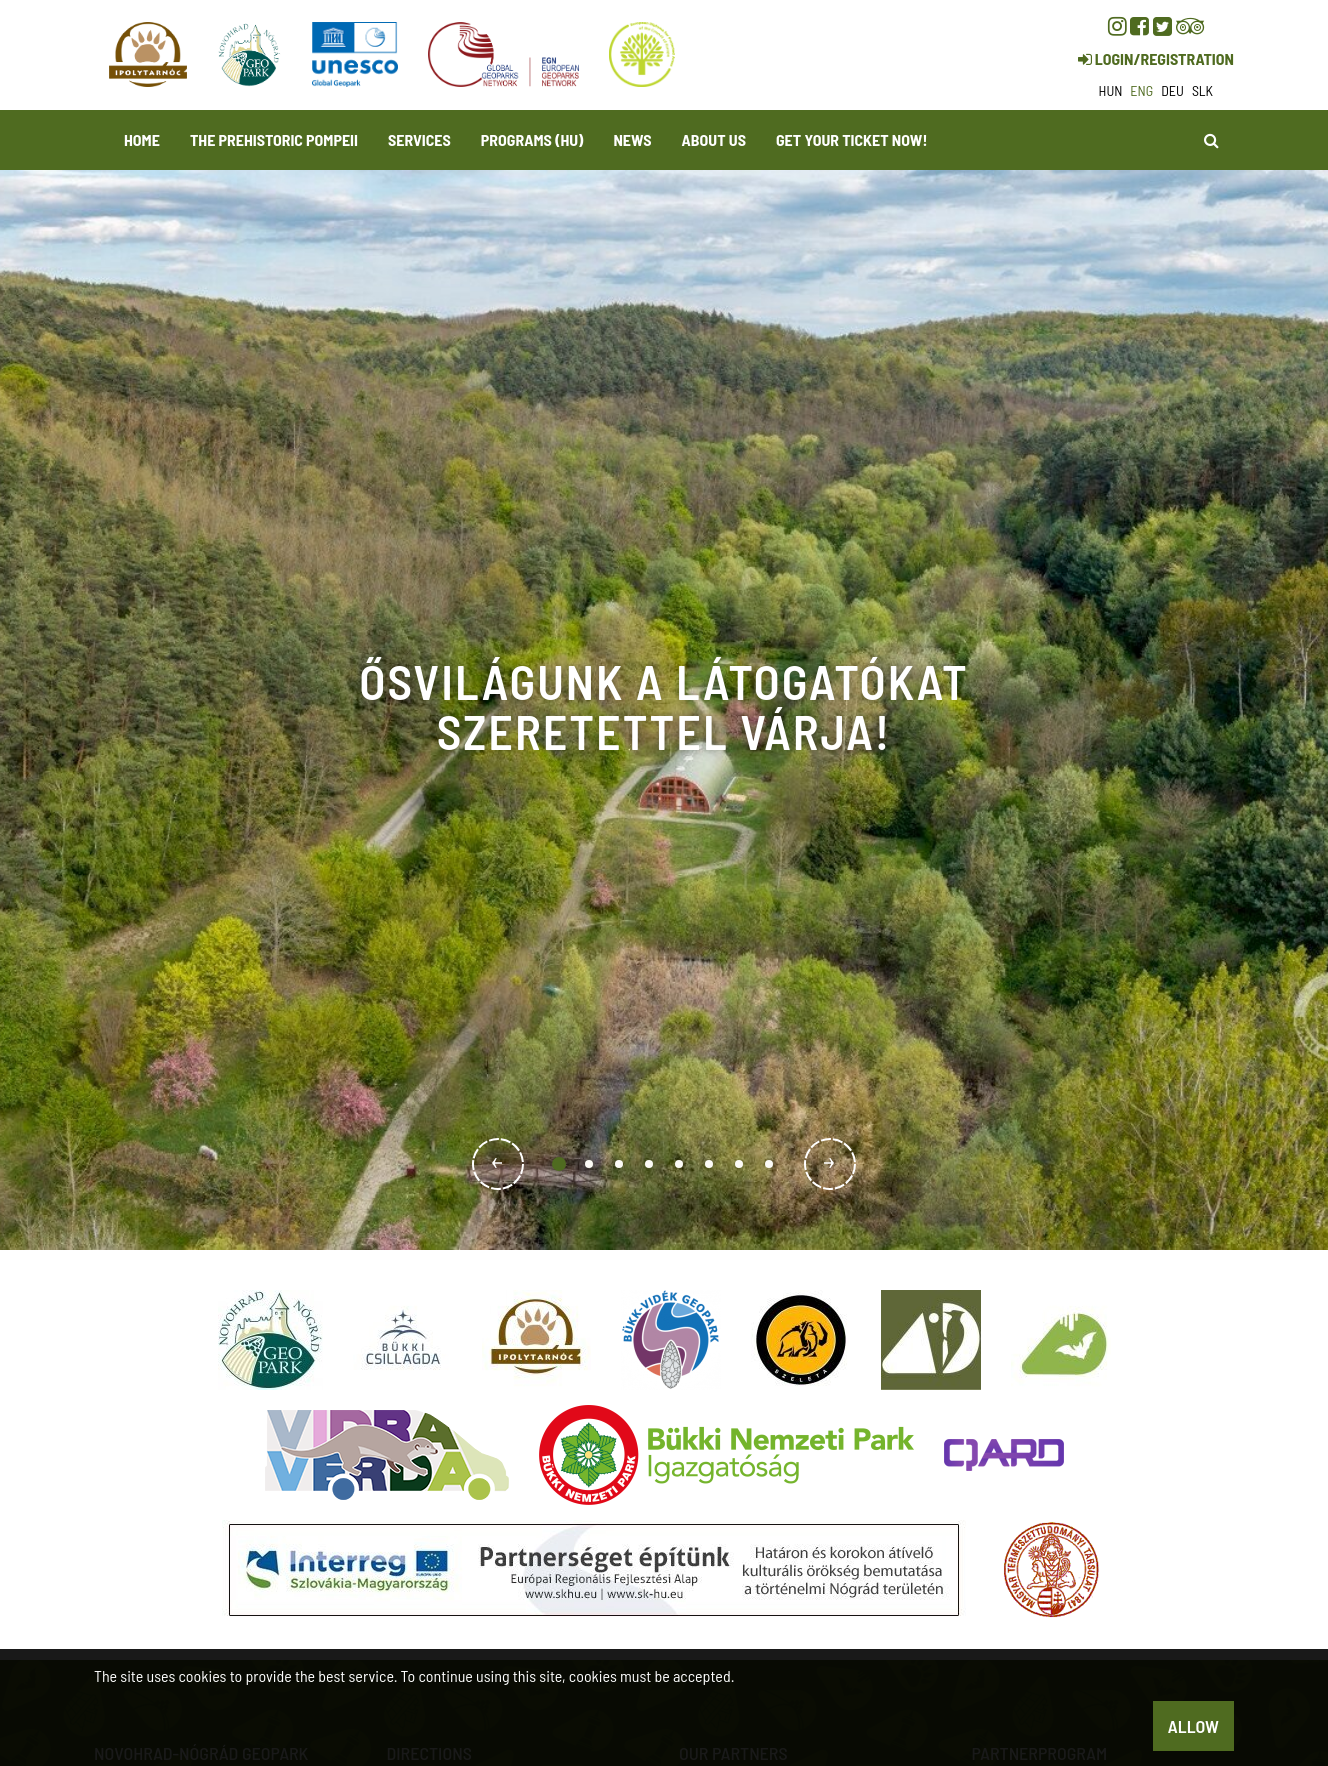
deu (1172, 90)
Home (142, 139)
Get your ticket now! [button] (851, 139)
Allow (1193, 1726)
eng (1141, 90)
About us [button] (714, 139)
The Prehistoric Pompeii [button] (274, 139)
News (632, 139)
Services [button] (419, 139)
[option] (664, 710)
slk (1202, 90)
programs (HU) (532, 139)
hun (1111, 90)
